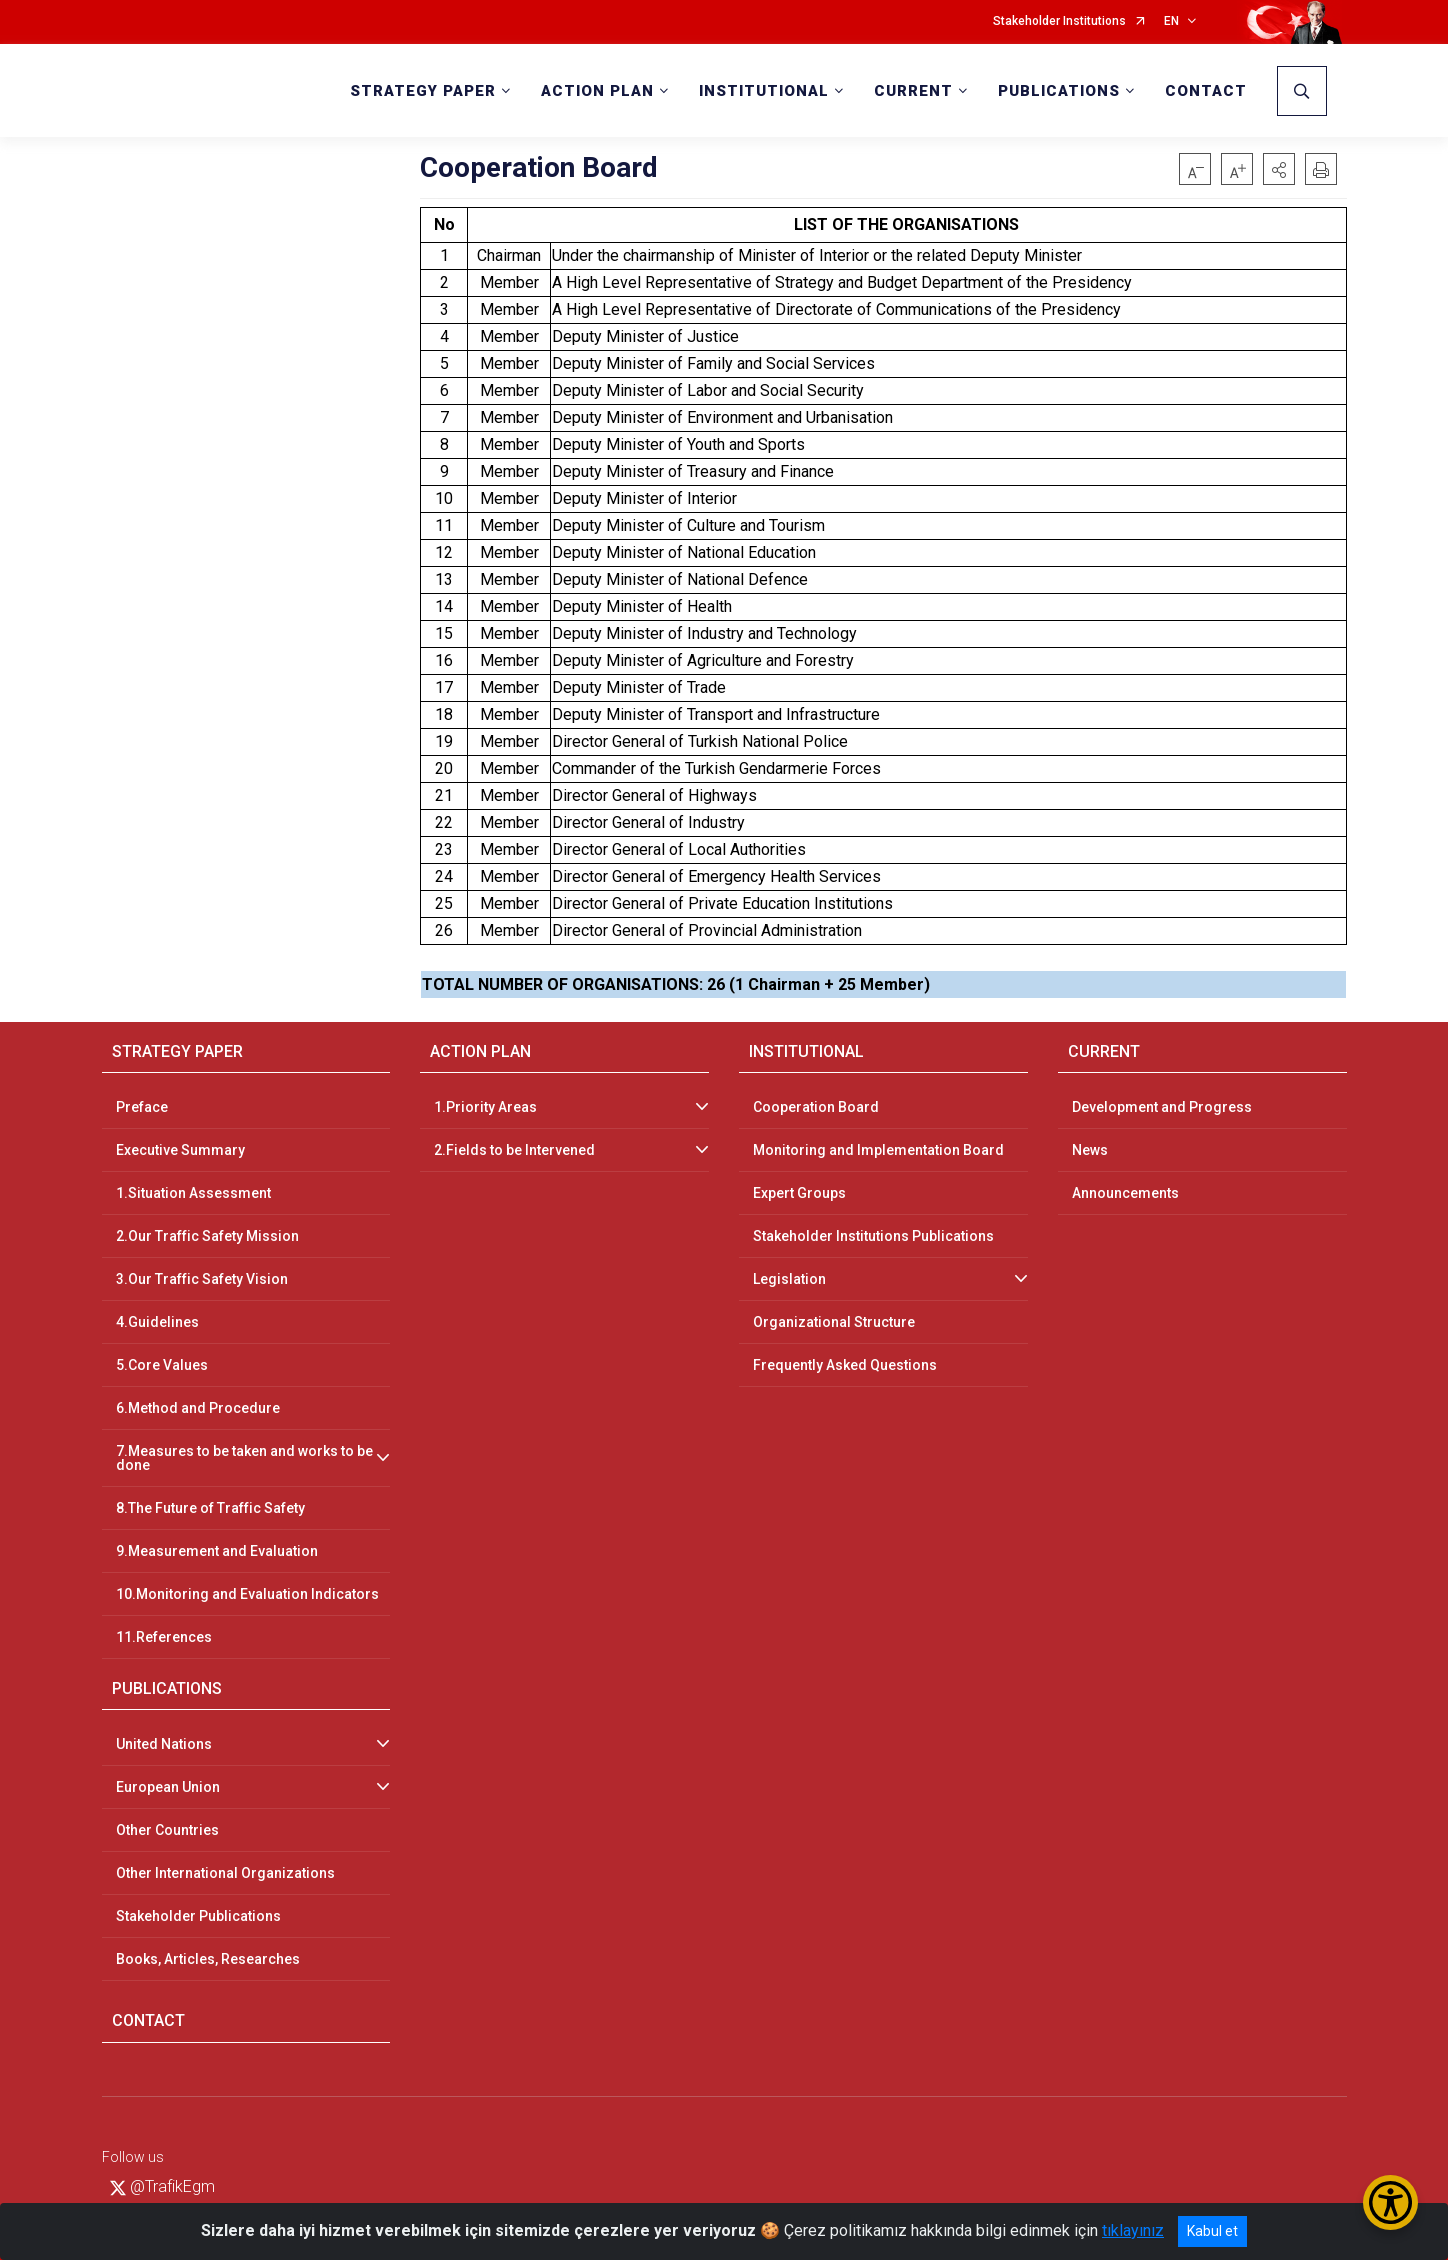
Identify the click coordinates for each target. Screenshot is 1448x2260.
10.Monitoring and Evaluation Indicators (247, 1594)
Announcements (1125, 1193)
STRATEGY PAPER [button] (423, 91)
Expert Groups (799, 1193)
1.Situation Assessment (193, 1193)
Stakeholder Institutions (1059, 21)
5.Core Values (162, 1365)
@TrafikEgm (162, 2186)
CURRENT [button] (913, 91)
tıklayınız (1133, 2230)
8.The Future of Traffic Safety (210, 1508)
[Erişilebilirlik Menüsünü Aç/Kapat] (1390, 2202)
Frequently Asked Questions (845, 1365)
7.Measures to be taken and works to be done (244, 1458)
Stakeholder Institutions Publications (873, 1236)
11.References (164, 1637)
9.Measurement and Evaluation (217, 1551)
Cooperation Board (816, 1107)
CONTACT (1206, 91)
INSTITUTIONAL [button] (764, 91)
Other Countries (167, 1830)
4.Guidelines (157, 1322)
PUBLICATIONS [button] (1059, 91)
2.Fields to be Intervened (514, 1150)
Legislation (789, 1279)
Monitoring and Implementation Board (878, 1150)
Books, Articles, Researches (208, 1959)
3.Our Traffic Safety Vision (202, 1279)
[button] (1279, 169)
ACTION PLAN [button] (597, 91)
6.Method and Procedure (198, 1408)
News (1090, 1150)
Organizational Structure (834, 1322)
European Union (168, 1787)
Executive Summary (180, 1150)
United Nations (164, 1744)
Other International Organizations (225, 1873)
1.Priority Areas (485, 1107)
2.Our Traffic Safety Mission (207, 1236)
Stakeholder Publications (198, 1916)
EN (1171, 21)
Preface (142, 1107)
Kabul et (1212, 2231)
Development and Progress (1162, 1107)
